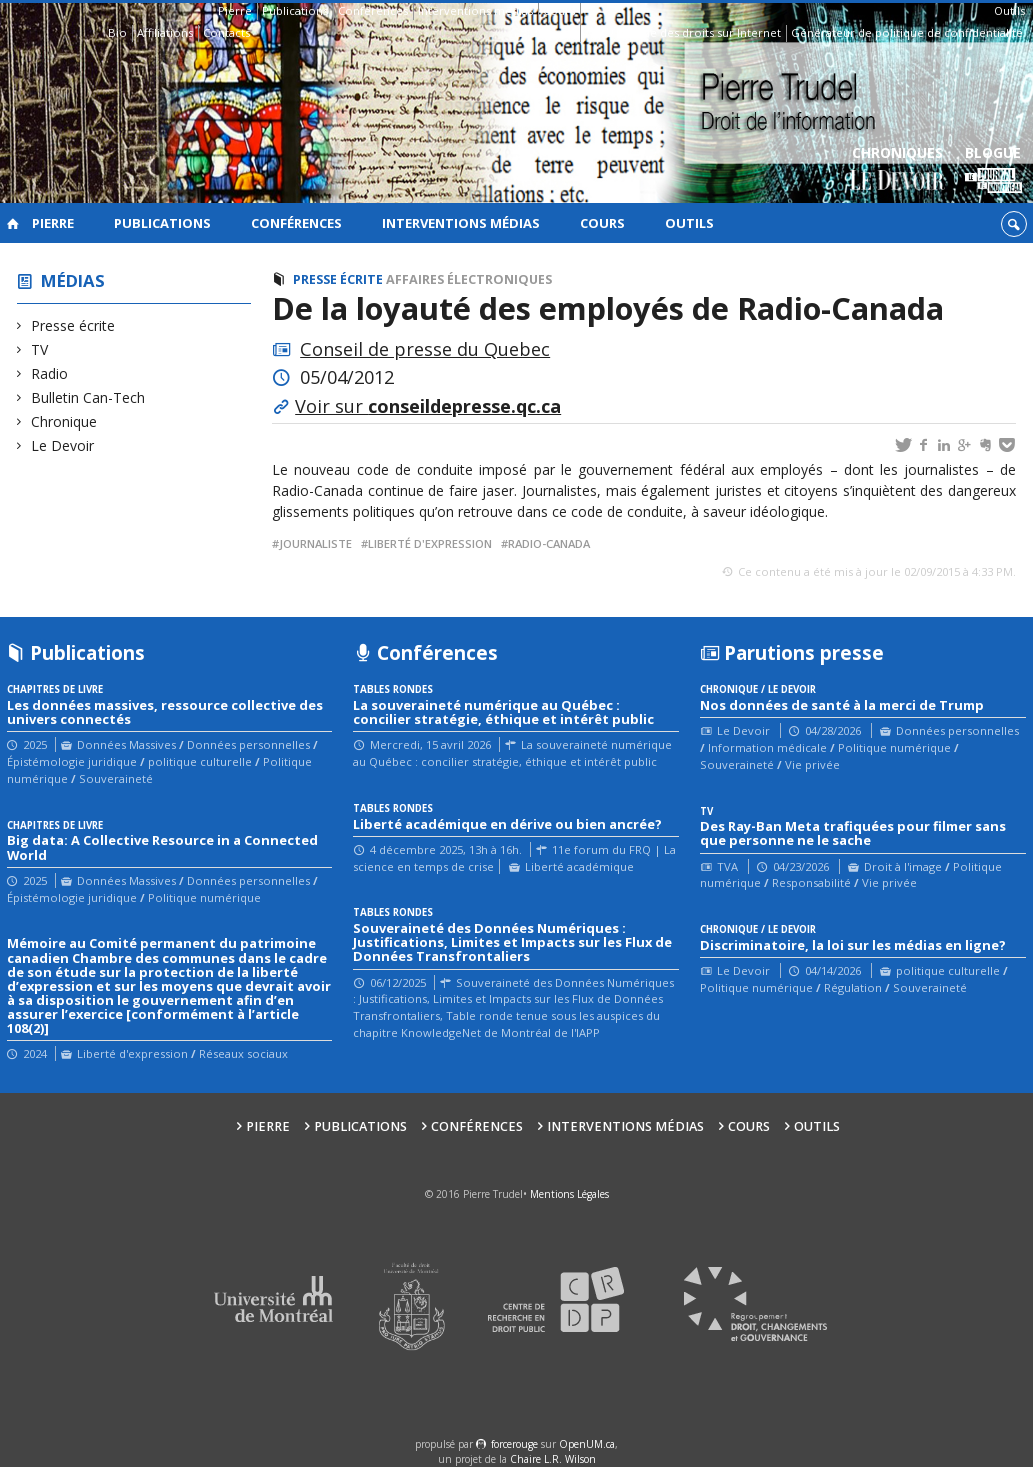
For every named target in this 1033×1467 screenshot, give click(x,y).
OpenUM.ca (587, 1444)
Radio (50, 373)
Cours (559, 10)
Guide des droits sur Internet (702, 32)
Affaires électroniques (469, 279)
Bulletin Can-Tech (88, 397)
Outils (1009, 10)
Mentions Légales (569, 1194)
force (514, 1444)
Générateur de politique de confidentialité (907, 32)
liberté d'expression (430, 543)
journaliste (315, 543)
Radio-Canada (549, 543)
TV (40, 349)
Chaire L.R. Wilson (553, 1459)
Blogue (993, 170)
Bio (117, 32)
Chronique (64, 421)
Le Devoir (63, 445)
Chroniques (897, 170)
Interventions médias (475, 10)
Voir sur (428, 406)
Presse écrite (73, 325)
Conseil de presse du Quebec (425, 349)
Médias (73, 280)
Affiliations (165, 32)
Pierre (235, 10)
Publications (295, 10)
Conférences (373, 10)
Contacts (226, 32)
